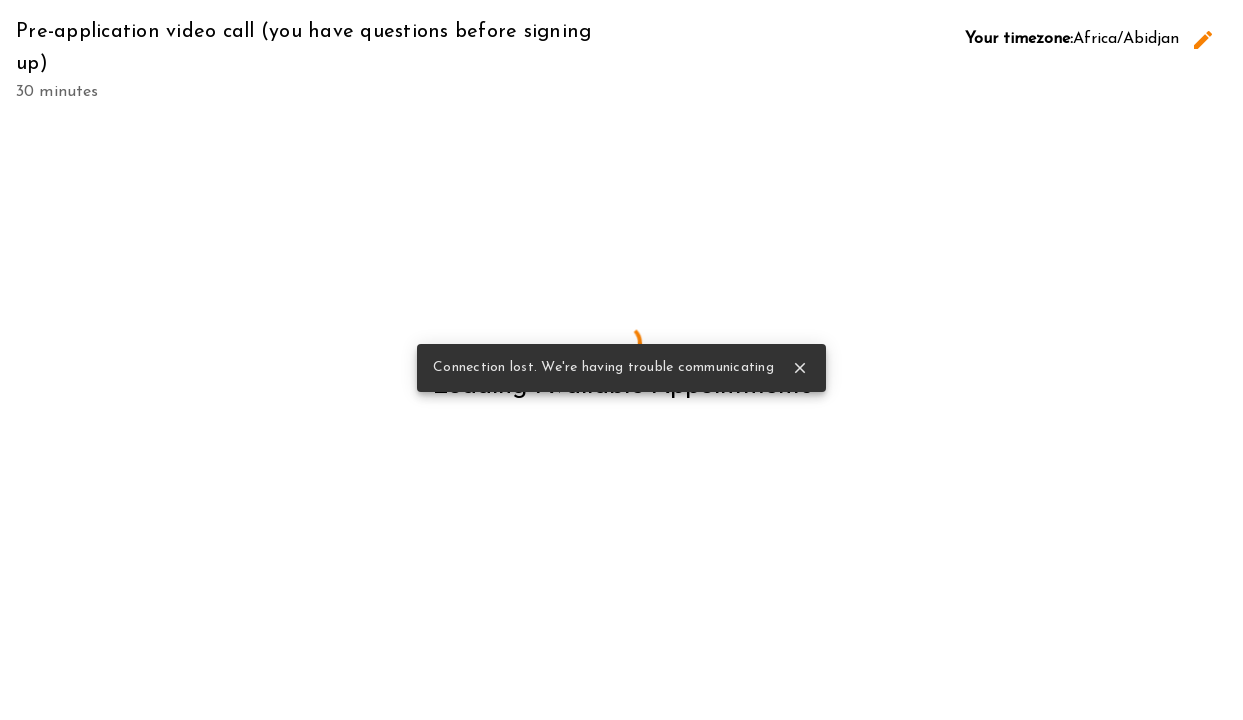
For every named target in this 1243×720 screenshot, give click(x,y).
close (800, 368)
